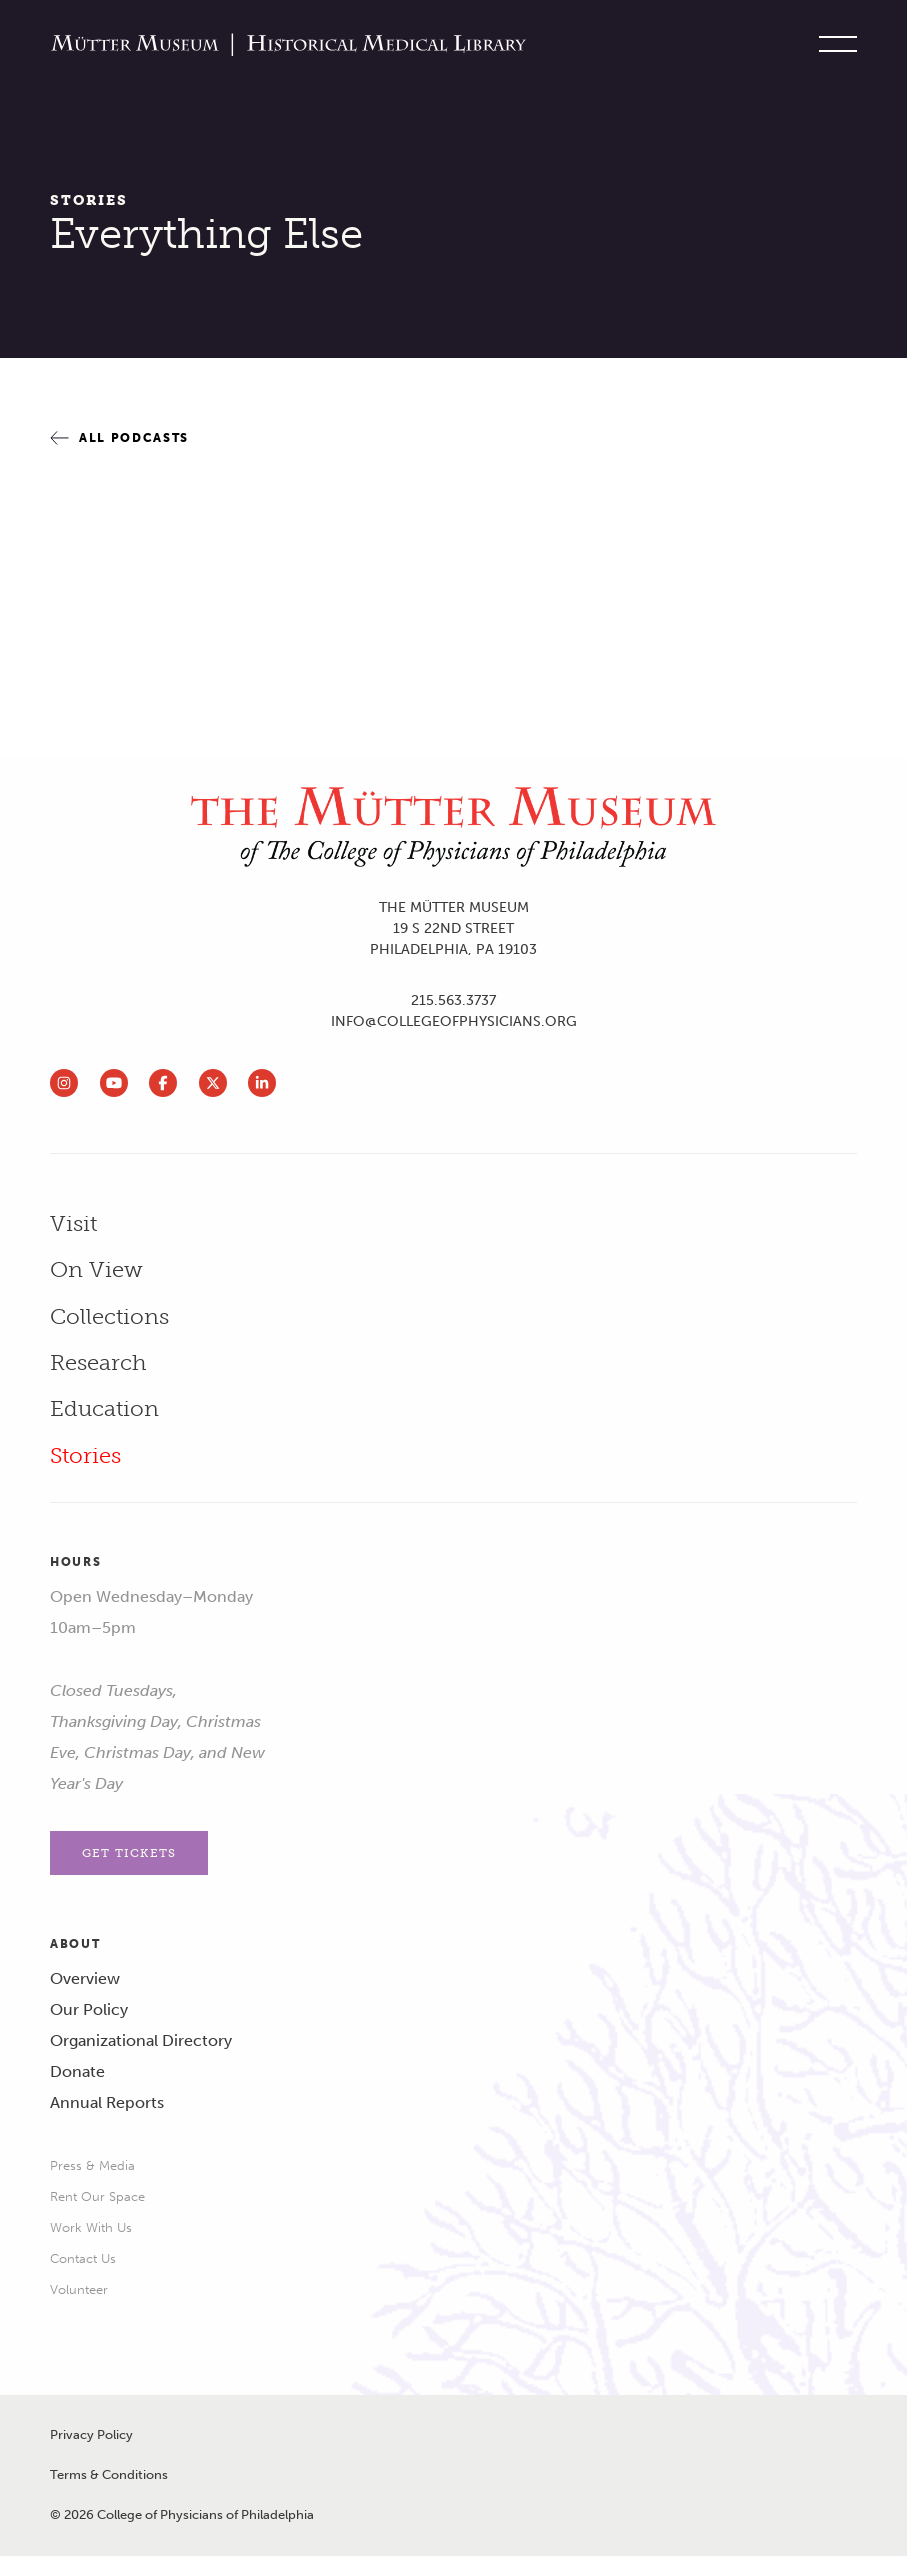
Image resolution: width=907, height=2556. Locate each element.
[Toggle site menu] (833, 45)
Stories (89, 200)
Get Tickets (129, 1853)
